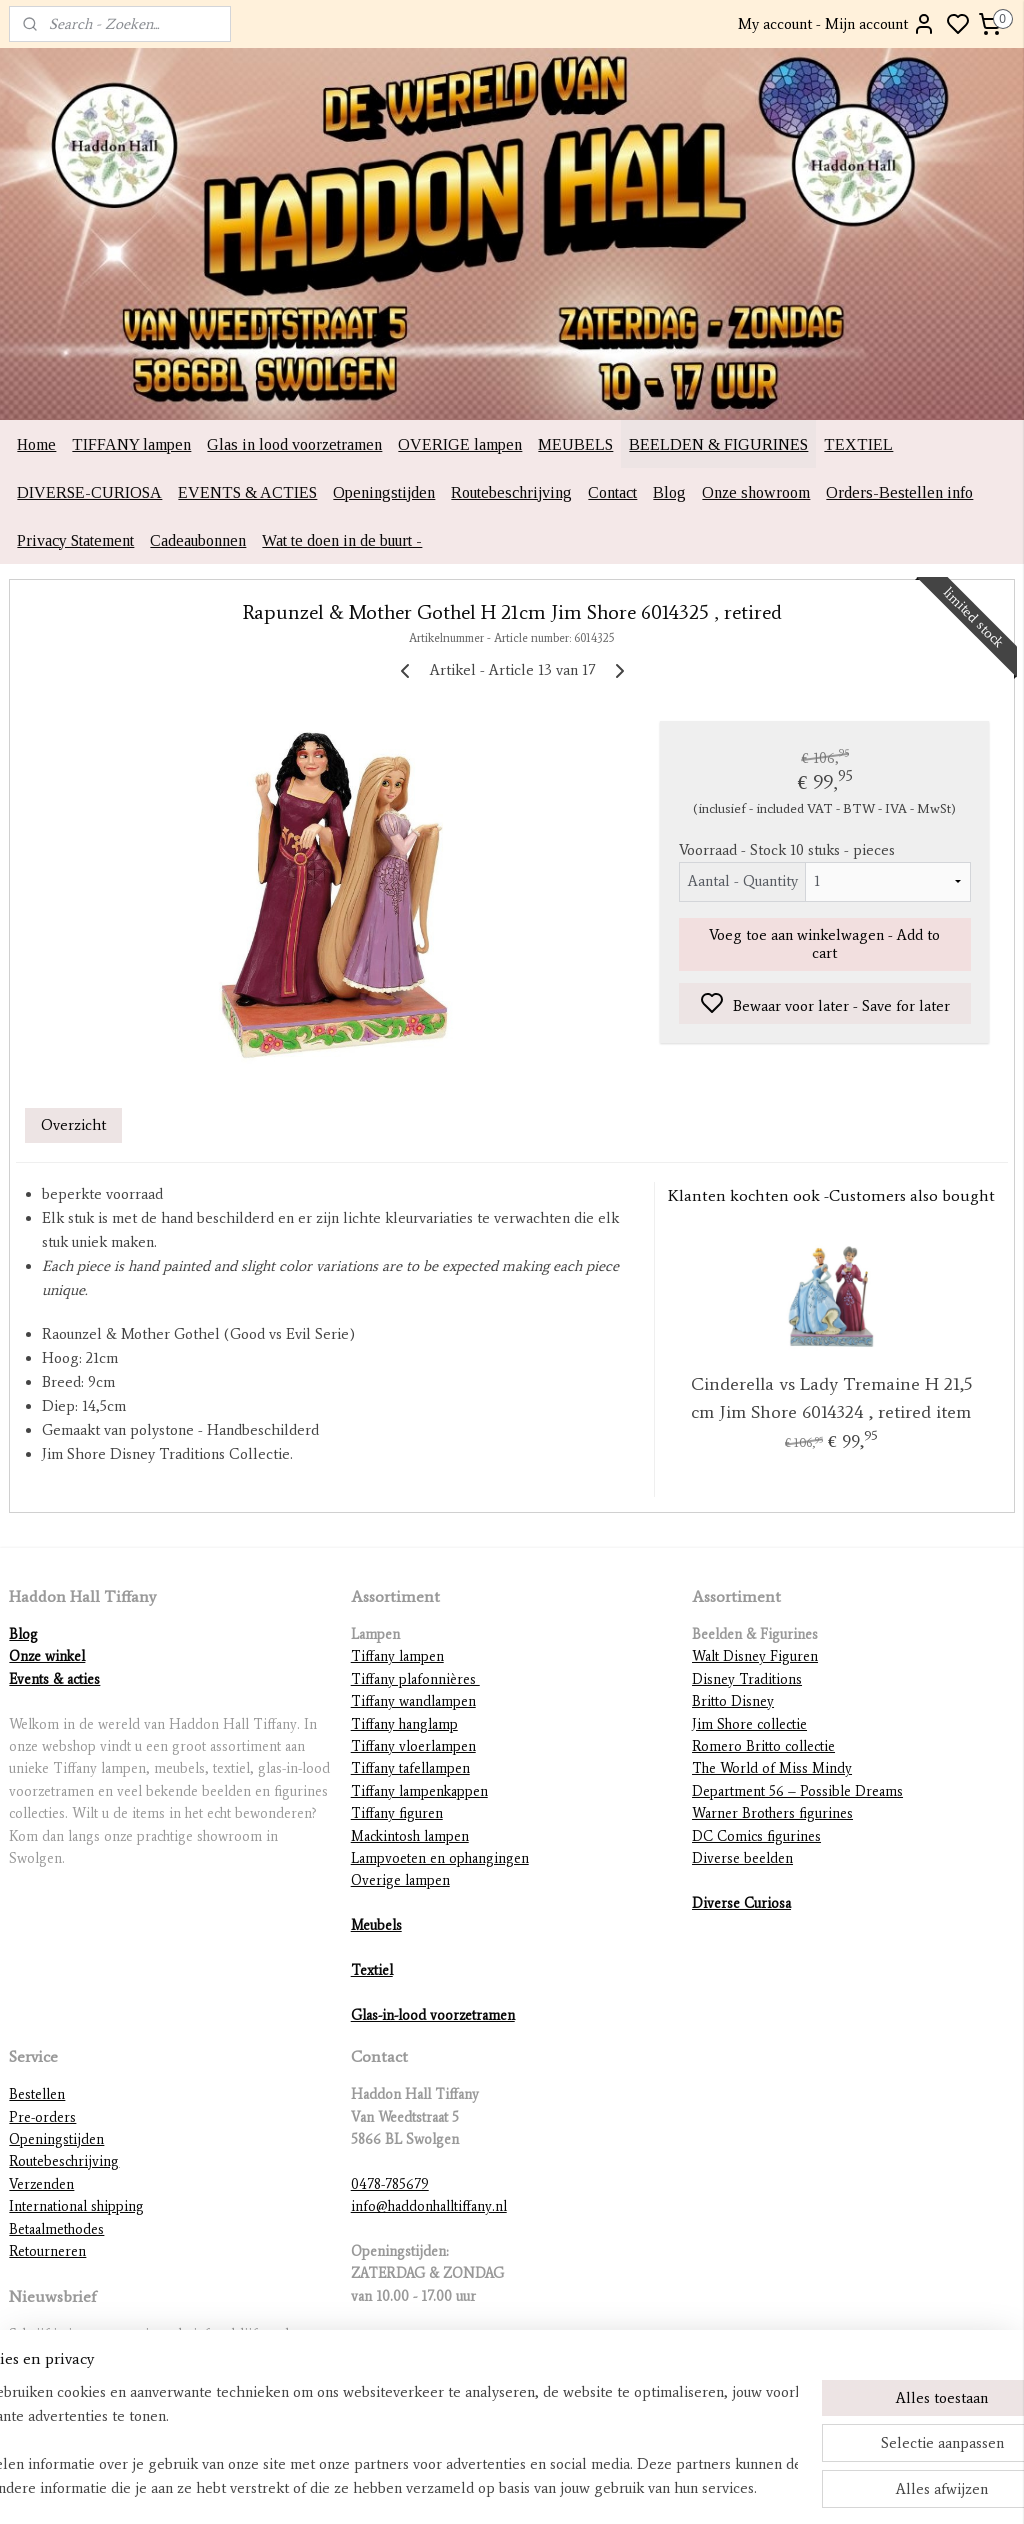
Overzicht (73, 1126)
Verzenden (41, 2184)
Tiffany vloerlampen (413, 1746)
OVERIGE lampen (460, 444)
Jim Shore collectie (749, 1724)
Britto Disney (733, 1701)
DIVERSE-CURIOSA (89, 492)
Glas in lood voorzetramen (294, 444)
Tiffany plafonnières (415, 1679)
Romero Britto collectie (763, 1746)
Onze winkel (47, 1656)
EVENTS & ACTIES (247, 492)
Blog (669, 492)
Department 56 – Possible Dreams (797, 1791)
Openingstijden (384, 492)
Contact (612, 492)
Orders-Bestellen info (899, 492)
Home (36, 444)
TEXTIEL (858, 444)
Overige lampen (400, 1880)
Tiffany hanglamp (404, 1724)
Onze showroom (756, 492)
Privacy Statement (75, 540)
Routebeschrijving (511, 492)
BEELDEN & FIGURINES (718, 444)
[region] (380, 2440)
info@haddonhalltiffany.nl (429, 2206)
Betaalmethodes (56, 2229)
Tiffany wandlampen (413, 1701)
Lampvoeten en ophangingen (440, 1858)
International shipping (76, 2206)
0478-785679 (390, 2184)
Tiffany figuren (397, 1813)
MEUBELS (575, 444)
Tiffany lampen (397, 1656)
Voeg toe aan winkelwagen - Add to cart (824, 944)
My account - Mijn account (837, 24)
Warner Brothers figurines (772, 1813)
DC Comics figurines (756, 1836)
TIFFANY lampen (131, 444)
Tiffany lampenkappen (419, 1791)
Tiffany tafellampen (410, 1768)
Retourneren (47, 2251)
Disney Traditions (747, 1679)
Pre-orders (42, 2117)
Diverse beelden (742, 1858)
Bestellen (37, 2094)
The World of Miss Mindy (772, 1768)
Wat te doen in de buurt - (342, 540)
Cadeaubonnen (198, 540)
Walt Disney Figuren (755, 1656)
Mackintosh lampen (410, 1836)
